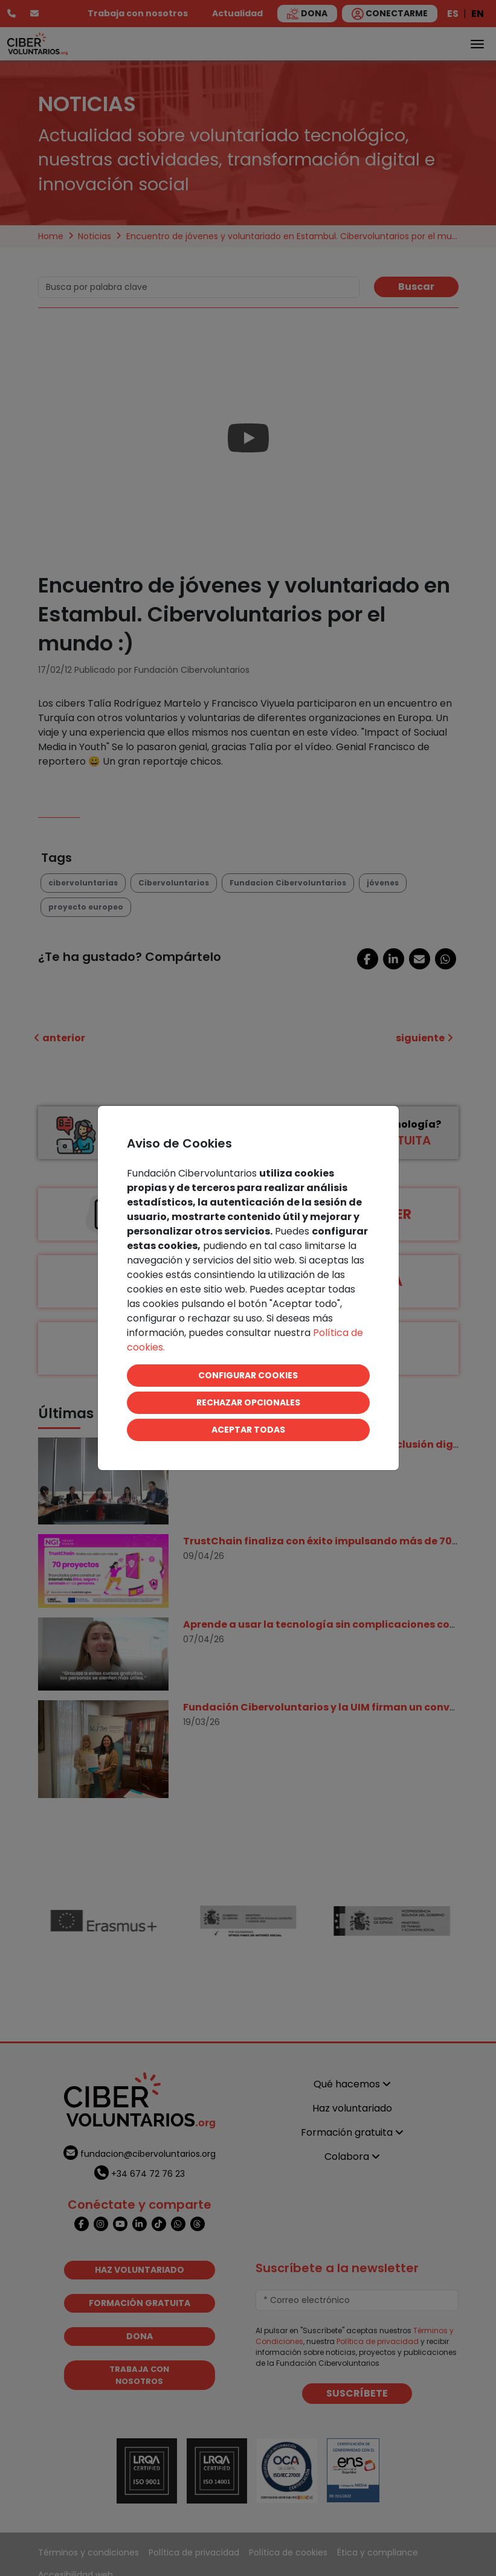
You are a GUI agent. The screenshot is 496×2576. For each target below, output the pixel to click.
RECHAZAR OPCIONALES (248, 1402)
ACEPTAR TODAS (248, 1430)
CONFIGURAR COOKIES (248, 1375)
